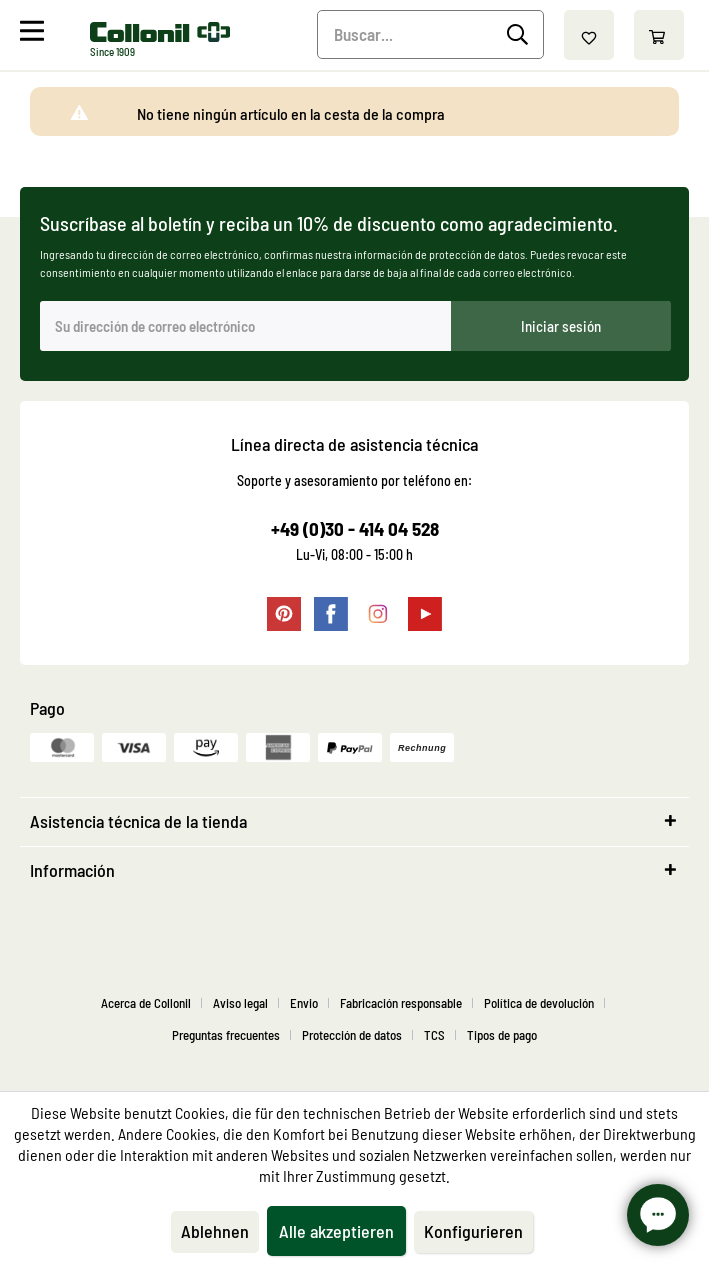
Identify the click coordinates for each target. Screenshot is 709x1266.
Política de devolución (539, 1003)
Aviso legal (240, 1003)
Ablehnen (215, 1231)
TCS (434, 1035)
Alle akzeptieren (336, 1231)
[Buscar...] (430, 34)
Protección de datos (352, 1035)
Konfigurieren (473, 1231)
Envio (304, 1003)
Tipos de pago (502, 1035)
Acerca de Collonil (146, 1003)
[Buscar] (520, 35)
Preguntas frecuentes (226, 1035)
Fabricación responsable (401, 1003)
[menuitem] (52, 35)
